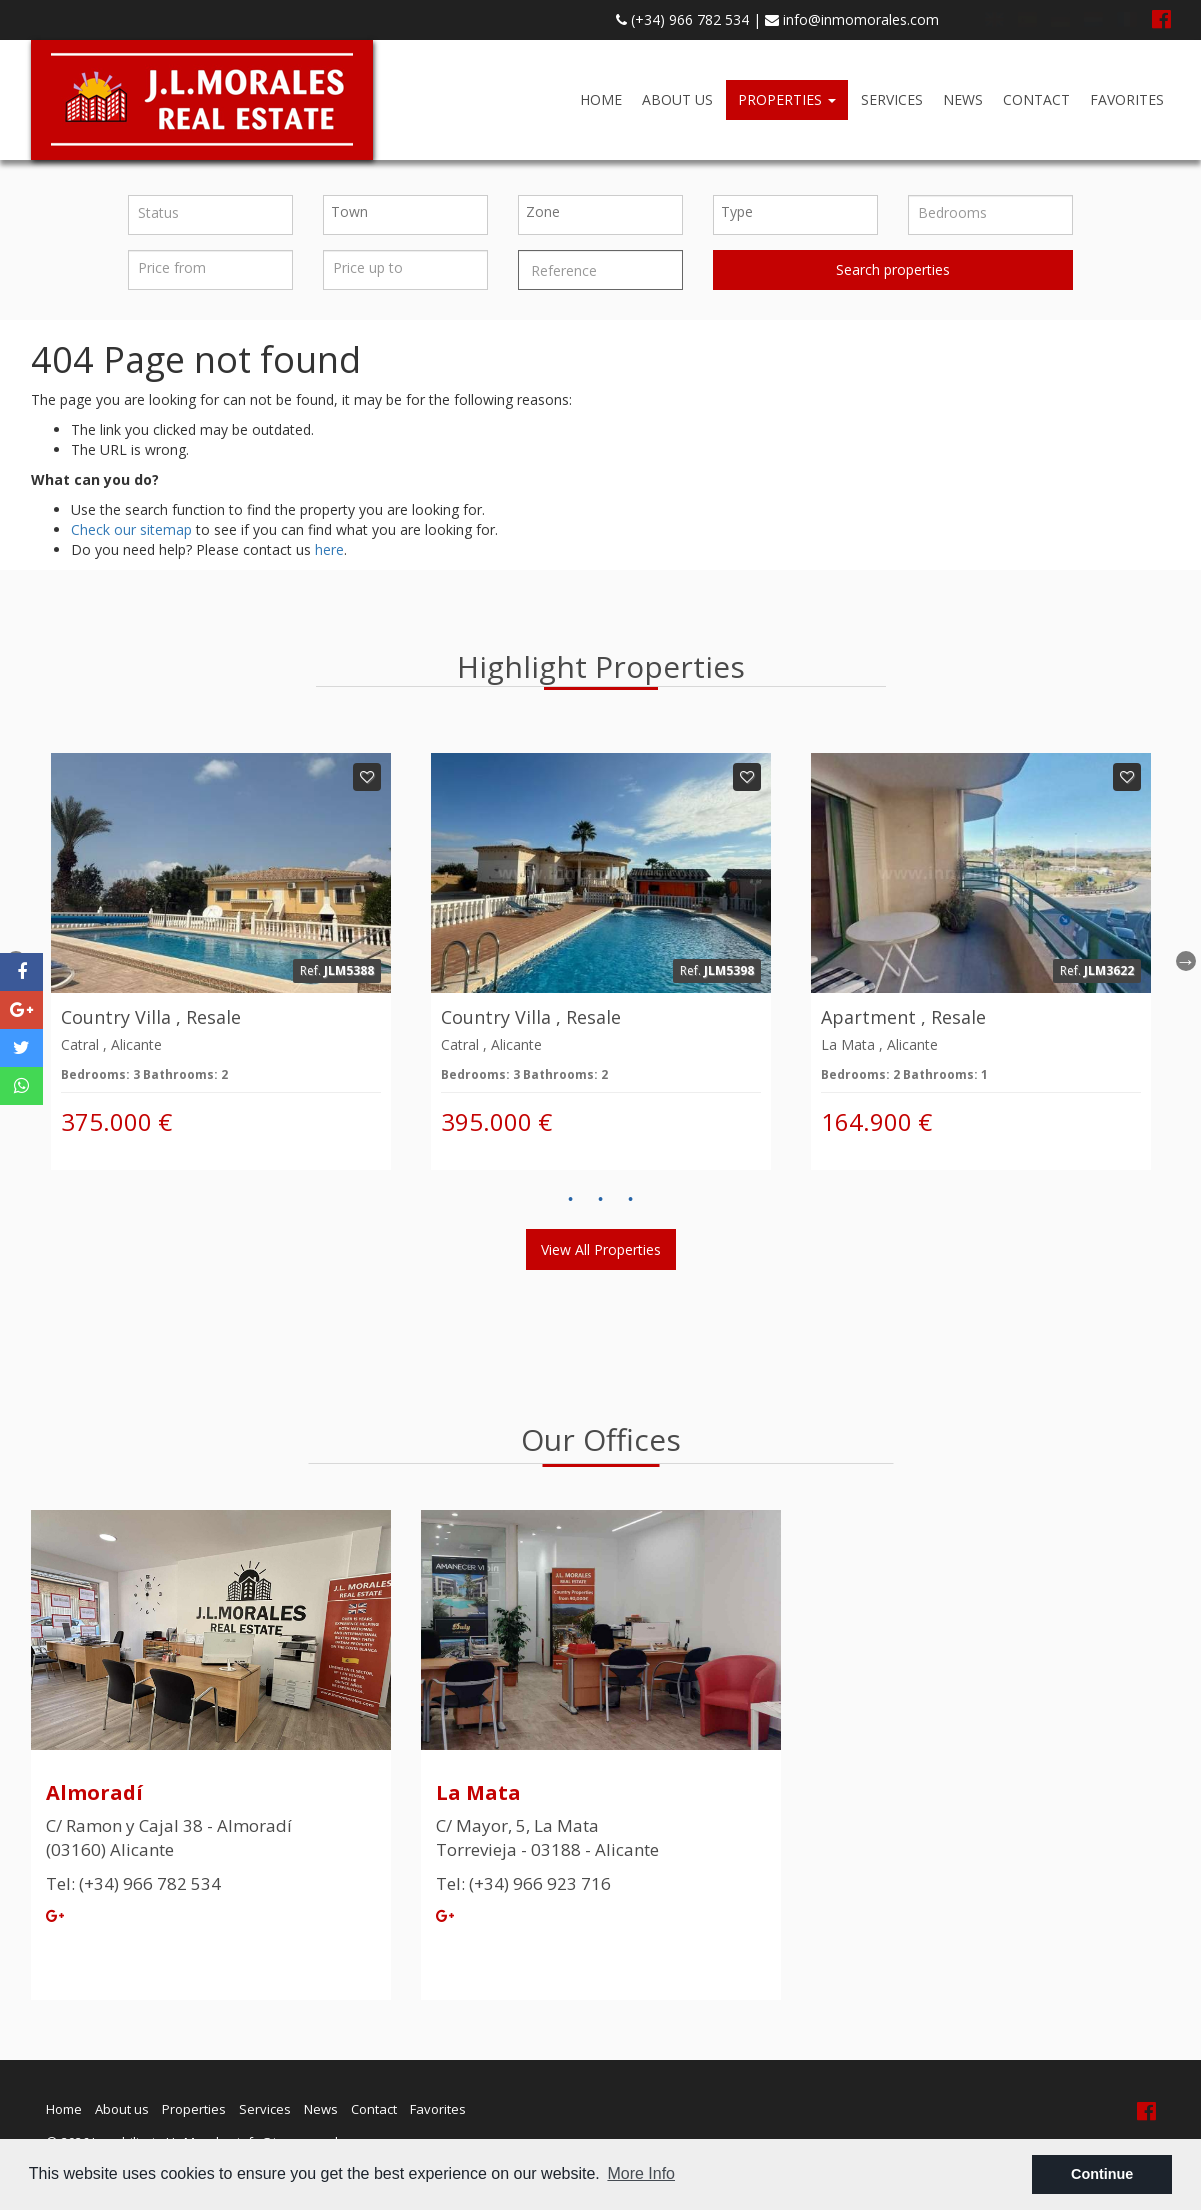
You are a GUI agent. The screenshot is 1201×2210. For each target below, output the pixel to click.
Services (892, 99)
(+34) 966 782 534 (682, 19)
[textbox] (410, 212)
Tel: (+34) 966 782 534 (133, 1883)
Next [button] (1186, 961)
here (329, 549)
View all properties (601, 1249)
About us (677, 99)
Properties (787, 99)
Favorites (1127, 99)
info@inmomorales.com (852, 19)
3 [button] (631, 1200)
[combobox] (405, 215)
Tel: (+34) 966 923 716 (523, 1883)
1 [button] (571, 1200)
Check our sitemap (131, 529)
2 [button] (601, 1200)
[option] (221, 961)
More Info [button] (641, 2173)
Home (601, 99)
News (963, 99)
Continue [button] (1102, 2174)
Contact (1036, 99)
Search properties (893, 269)
